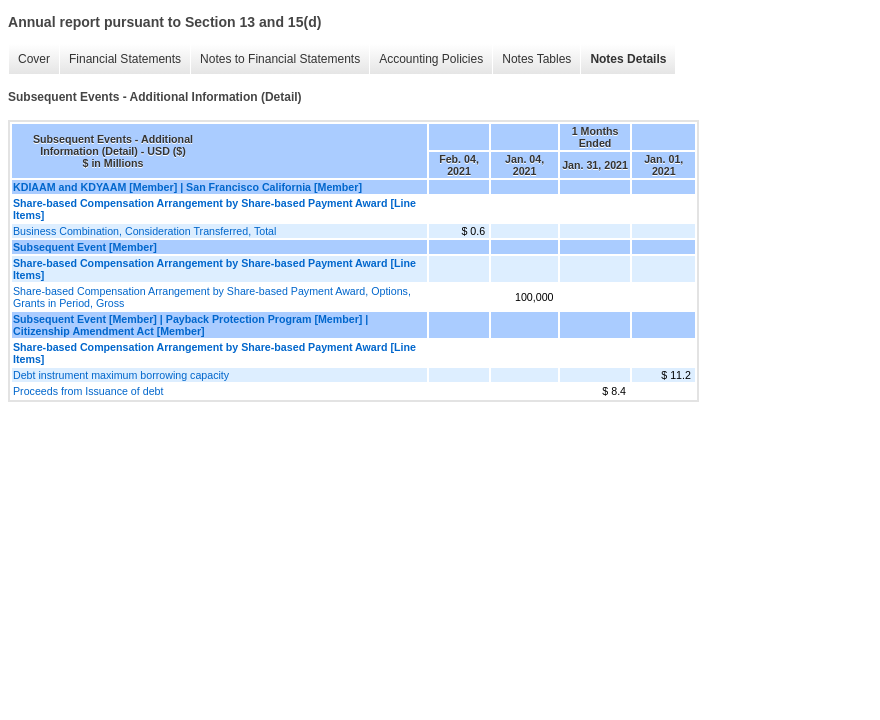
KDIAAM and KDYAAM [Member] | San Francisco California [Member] (187, 187)
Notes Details (628, 59)
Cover (34, 59)
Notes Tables (536, 59)
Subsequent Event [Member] (85, 247)
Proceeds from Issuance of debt (88, 391)
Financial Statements (125, 59)
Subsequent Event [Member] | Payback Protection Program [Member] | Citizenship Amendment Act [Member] (190, 325)
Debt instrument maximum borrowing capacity (121, 375)
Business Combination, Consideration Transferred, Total (144, 231)
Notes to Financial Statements (280, 59)
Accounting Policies (431, 59)
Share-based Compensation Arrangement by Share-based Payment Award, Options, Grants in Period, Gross (212, 297)
